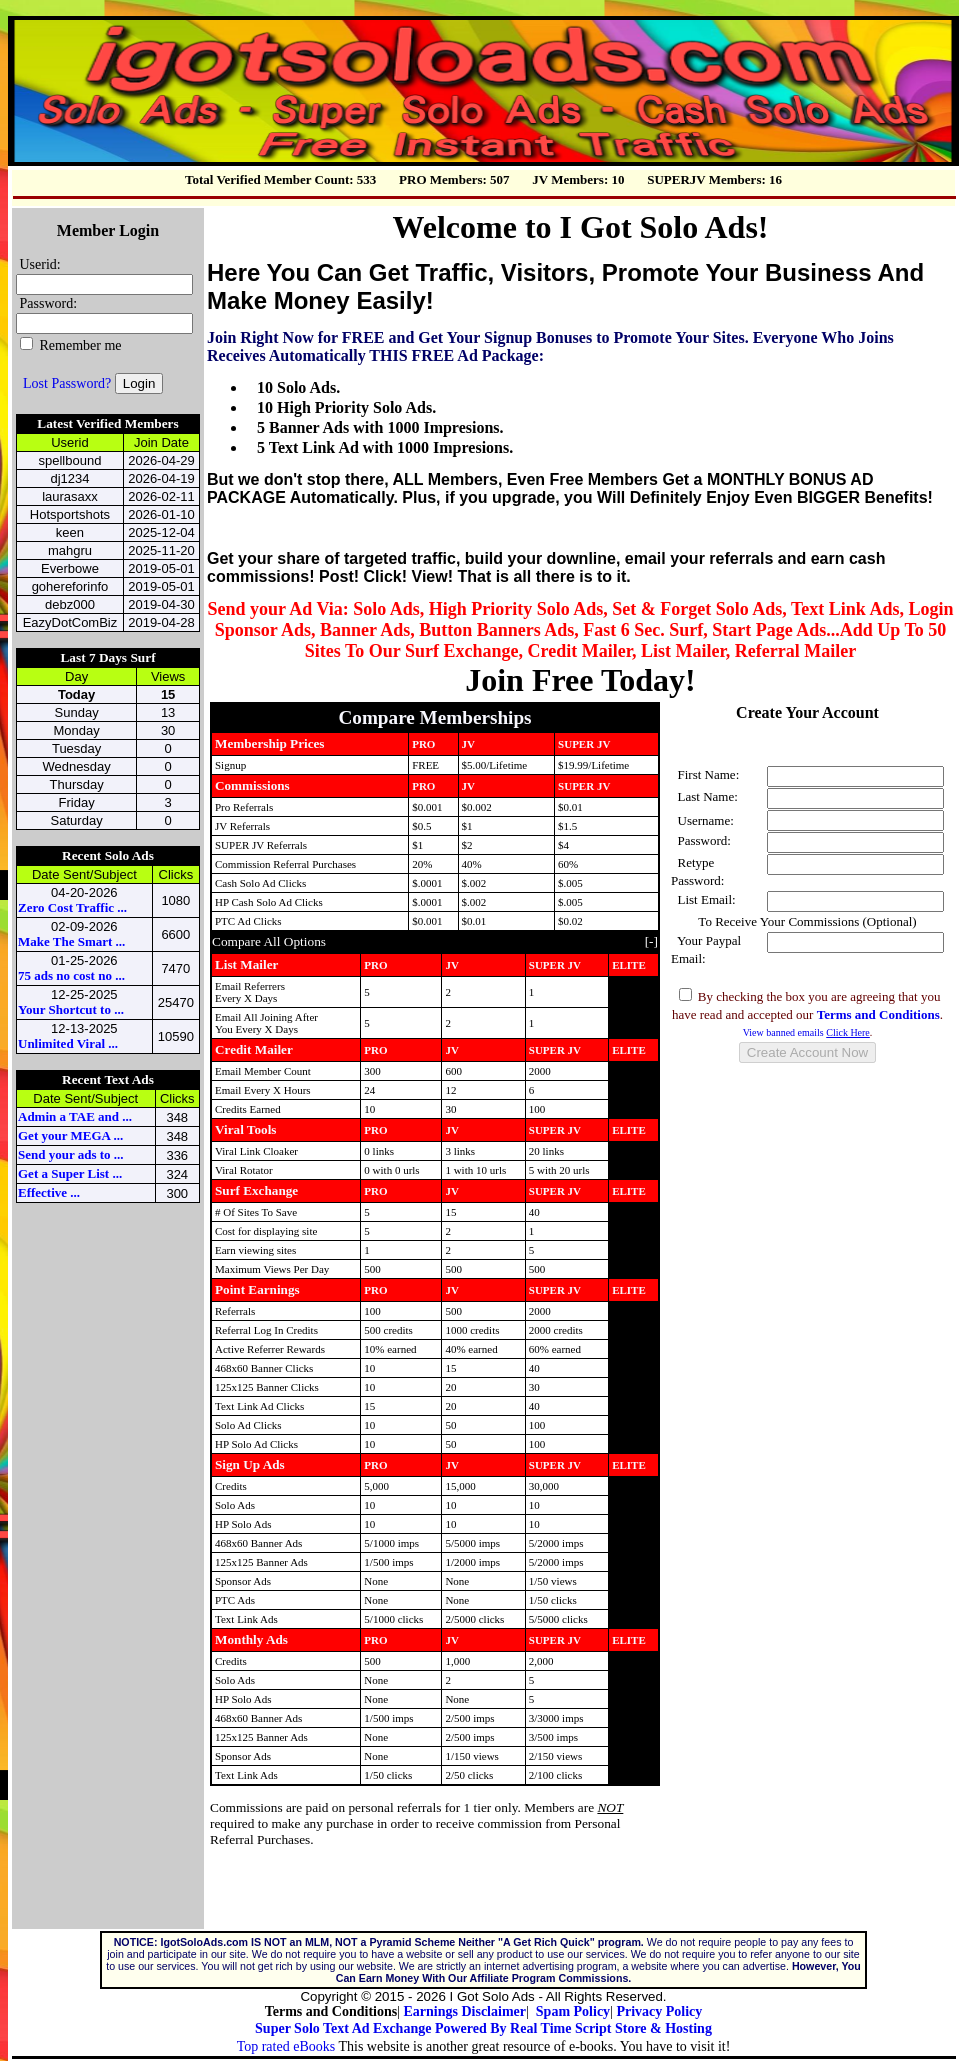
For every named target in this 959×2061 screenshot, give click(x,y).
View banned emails (806, 1032)
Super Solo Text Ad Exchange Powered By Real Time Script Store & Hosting (483, 2028)
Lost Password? (67, 383)
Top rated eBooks (286, 2046)
